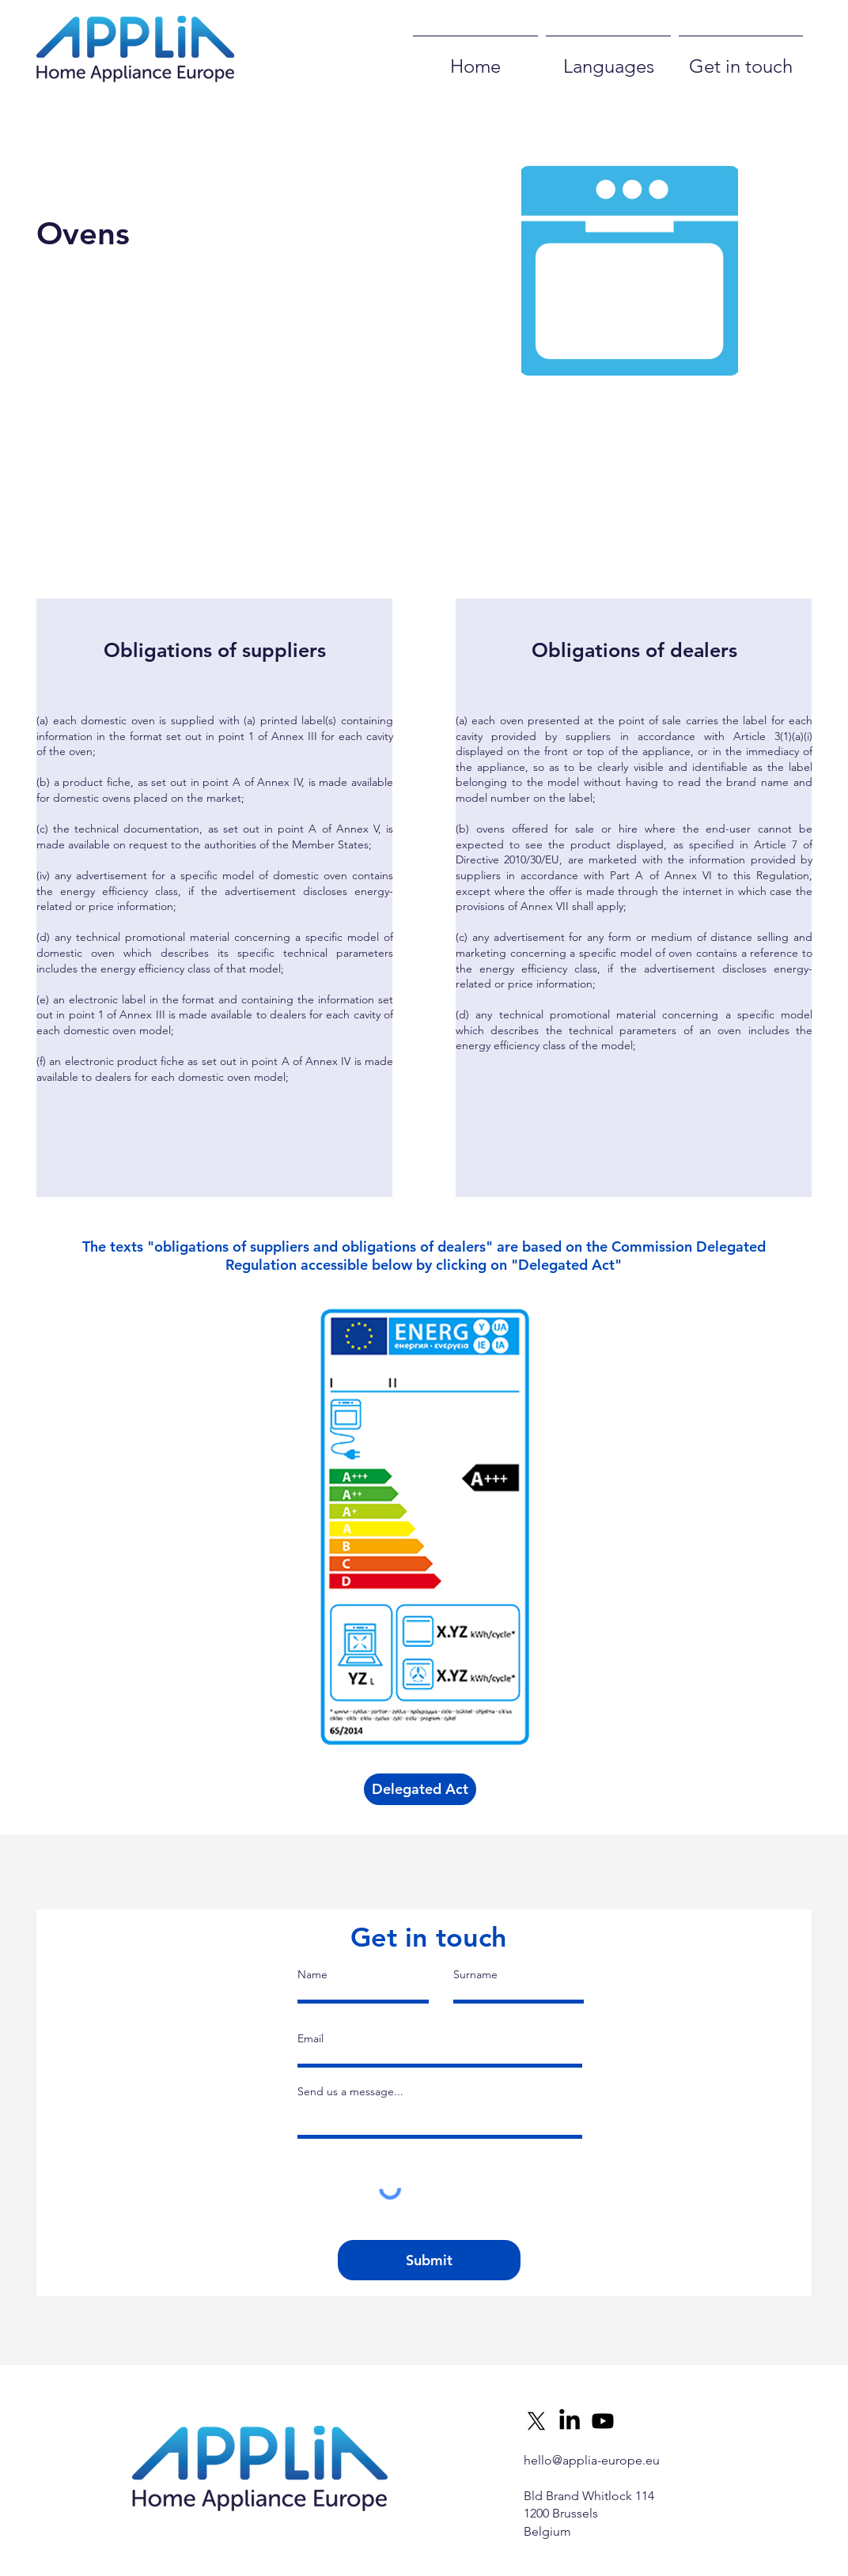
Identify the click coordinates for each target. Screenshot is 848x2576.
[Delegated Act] (420, 1789)
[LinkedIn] (569, 2421)
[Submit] (429, 2260)
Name (312, 1974)
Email (310, 2038)
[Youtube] (602, 2421)
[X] (536, 2421)
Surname (475, 1974)
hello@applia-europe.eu (592, 2460)
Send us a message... (350, 2091)
